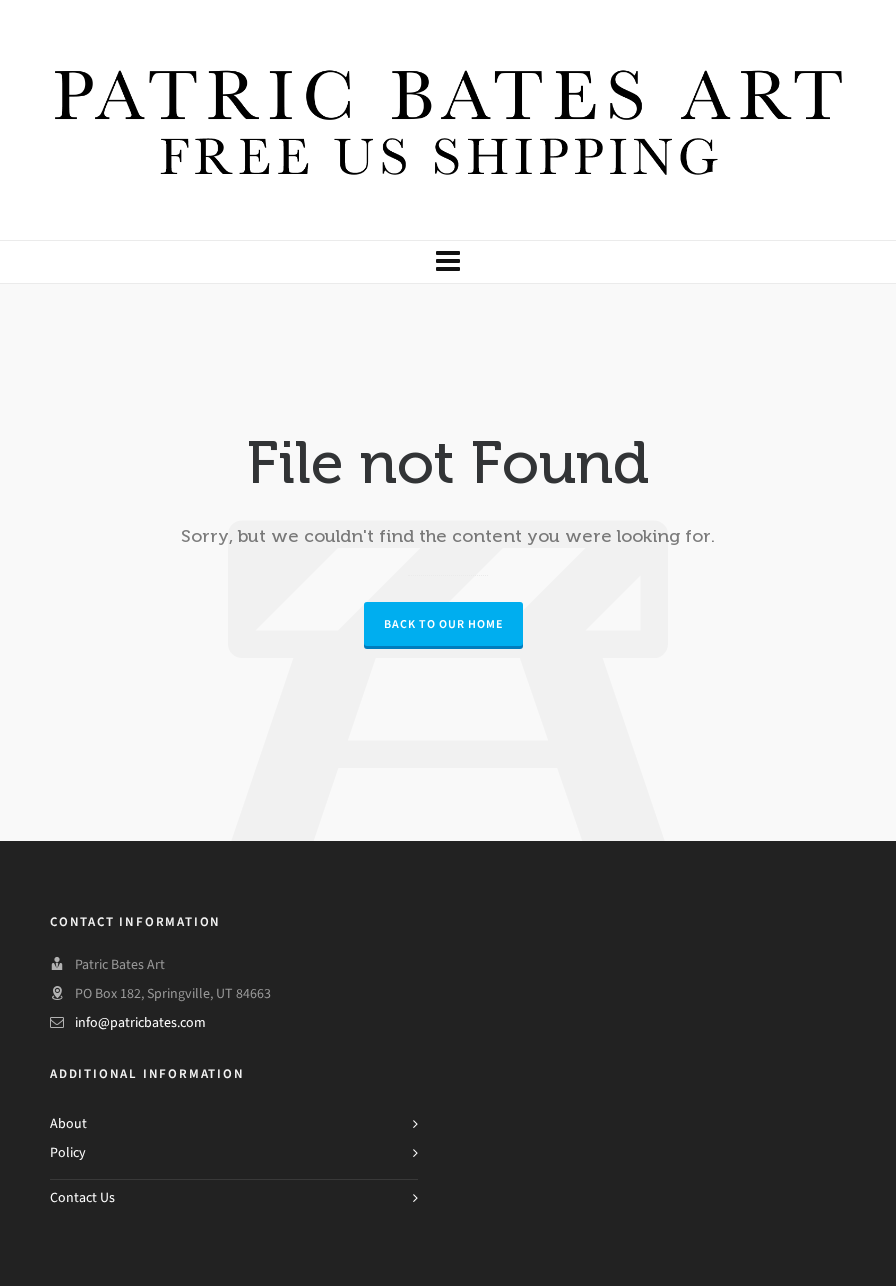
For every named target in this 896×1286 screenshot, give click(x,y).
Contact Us (82, 1197)
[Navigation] (448, 262)
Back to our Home (443, 624)
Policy (68, 1152)
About (68, 1123)
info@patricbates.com (140, 1022)
